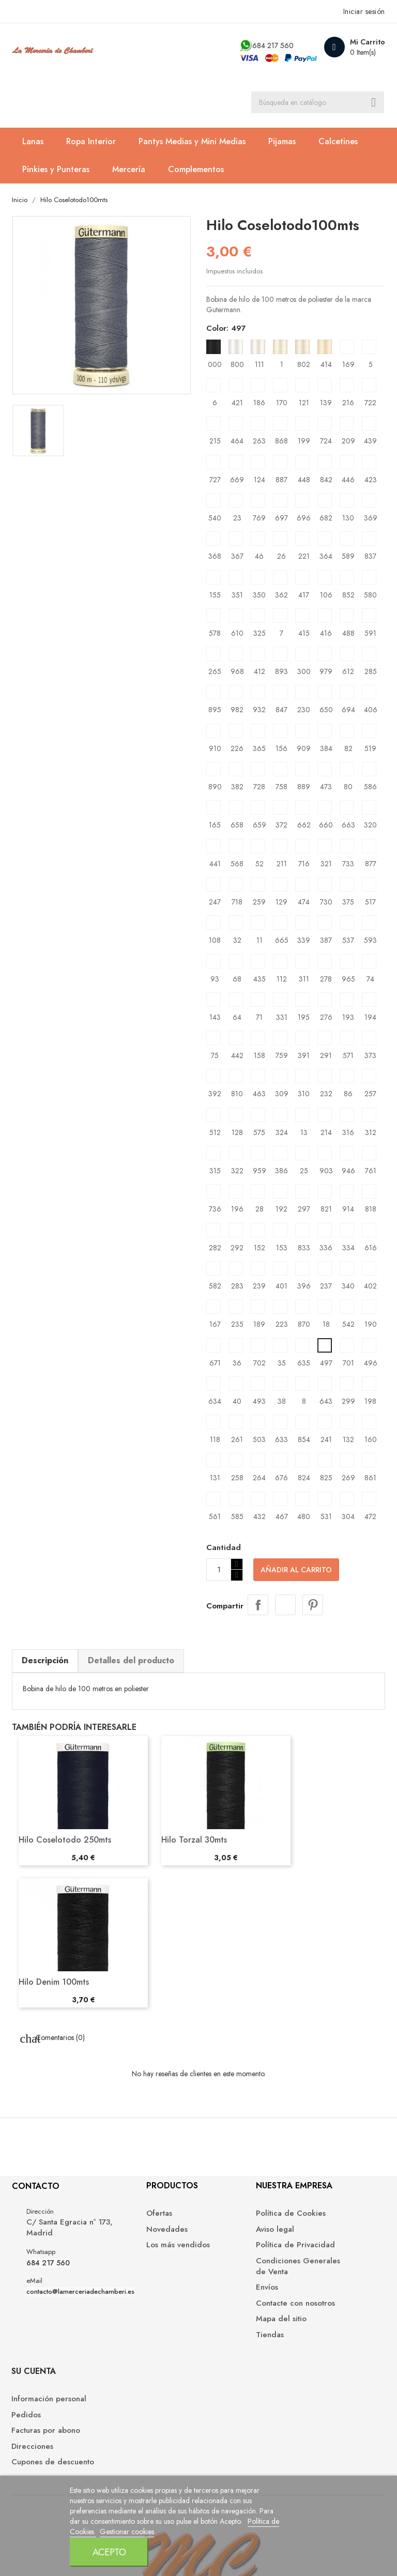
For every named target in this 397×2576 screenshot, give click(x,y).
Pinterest (312, 1606)
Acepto (294, 2530)
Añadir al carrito (296, 1572)
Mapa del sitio (231, 2325)
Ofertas (122, 2220)
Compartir (258, 1606)
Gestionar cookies (174, 2562)
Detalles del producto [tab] (131, 1662)
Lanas (33, 143)
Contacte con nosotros (245, 2309)
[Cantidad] (218, 1572)
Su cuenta (325, 2192)
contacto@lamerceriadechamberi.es (81, 2299)
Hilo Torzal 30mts (194, 1841)
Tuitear (285, 1606)
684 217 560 (272, 45)
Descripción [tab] (45, 1662)
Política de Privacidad (245, 2251)
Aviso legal (225, 2235)
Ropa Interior (91, 143)
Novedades (130, 2235)
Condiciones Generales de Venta (242, 2272)
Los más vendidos (141, 2251)
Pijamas (282, 143)
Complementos (196, 171)
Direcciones (324, 2267)
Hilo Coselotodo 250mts (65, 1841)
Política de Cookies (113, 2562)
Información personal (340, 2220)
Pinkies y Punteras (56, 171)
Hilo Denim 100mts (54, 1983)
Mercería (129, 171)
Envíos (217, 2294)
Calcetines (338, 143)
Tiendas (220, 2341)
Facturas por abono (337, 2251)
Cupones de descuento (325, 2288)
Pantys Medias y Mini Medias (192, 143)
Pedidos (318, 2235)
